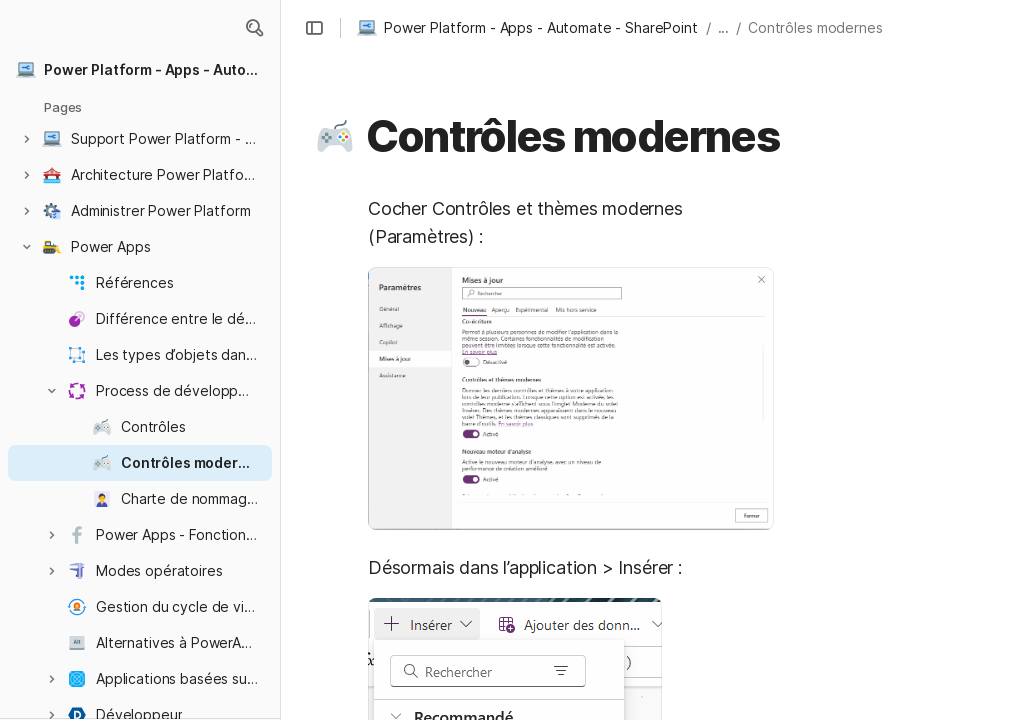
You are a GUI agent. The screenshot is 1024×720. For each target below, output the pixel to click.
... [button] (724, 27)
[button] (254, 28)
